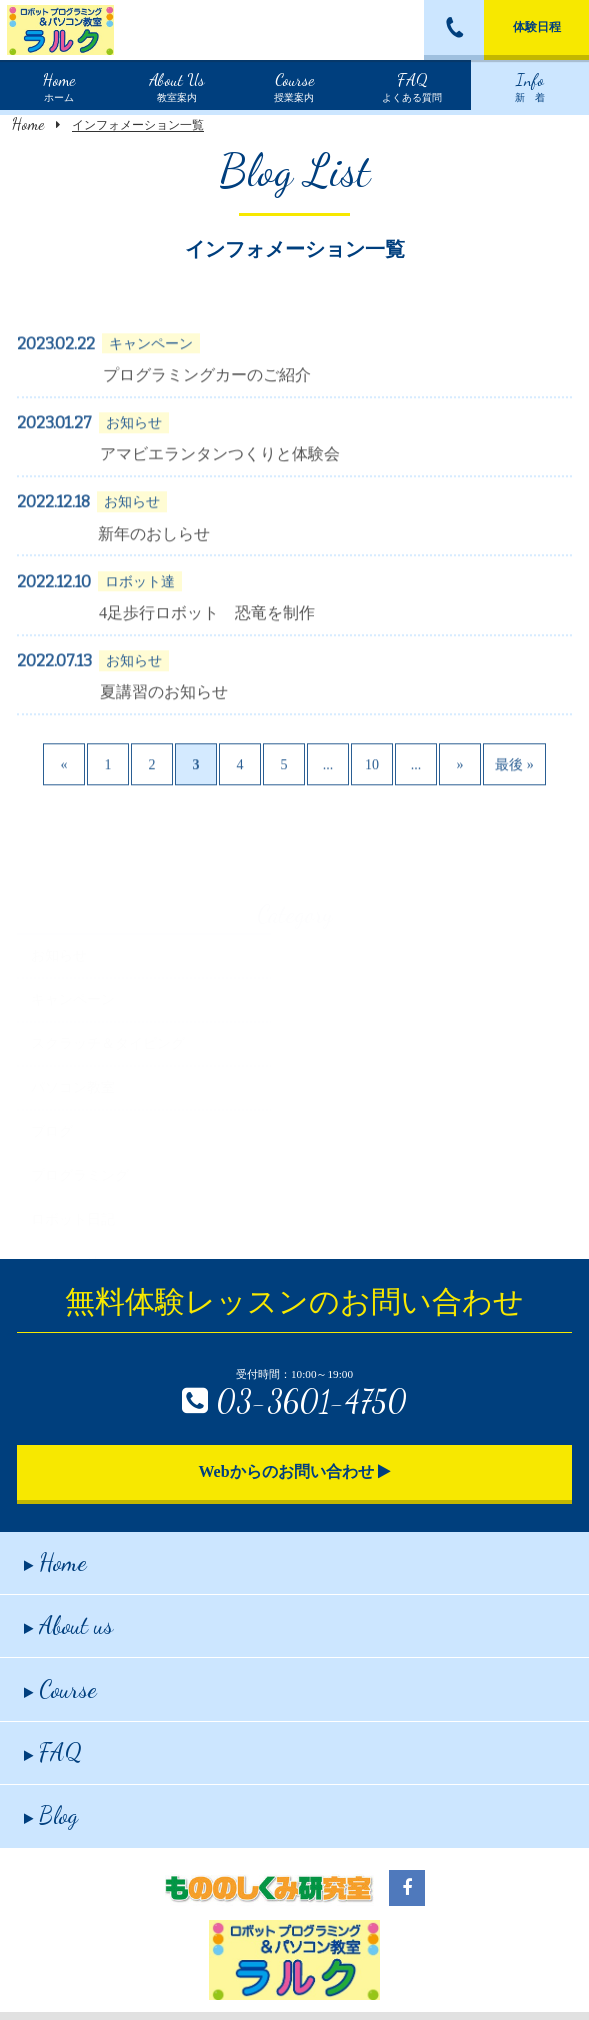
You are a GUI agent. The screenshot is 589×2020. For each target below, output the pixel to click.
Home (28, 123)
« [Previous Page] (64, 791)
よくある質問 (412, 85)
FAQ (53, 1752)
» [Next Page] (460, 791)
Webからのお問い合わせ (294, 1471)
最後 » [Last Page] (514, 791)
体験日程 (537, 27)
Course (60, 1689)
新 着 (530, 85)
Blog (51, 1815)
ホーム (59, 85)
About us (68, 1625)
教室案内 (177, 85)
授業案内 (294, 85)
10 (372, 791)
